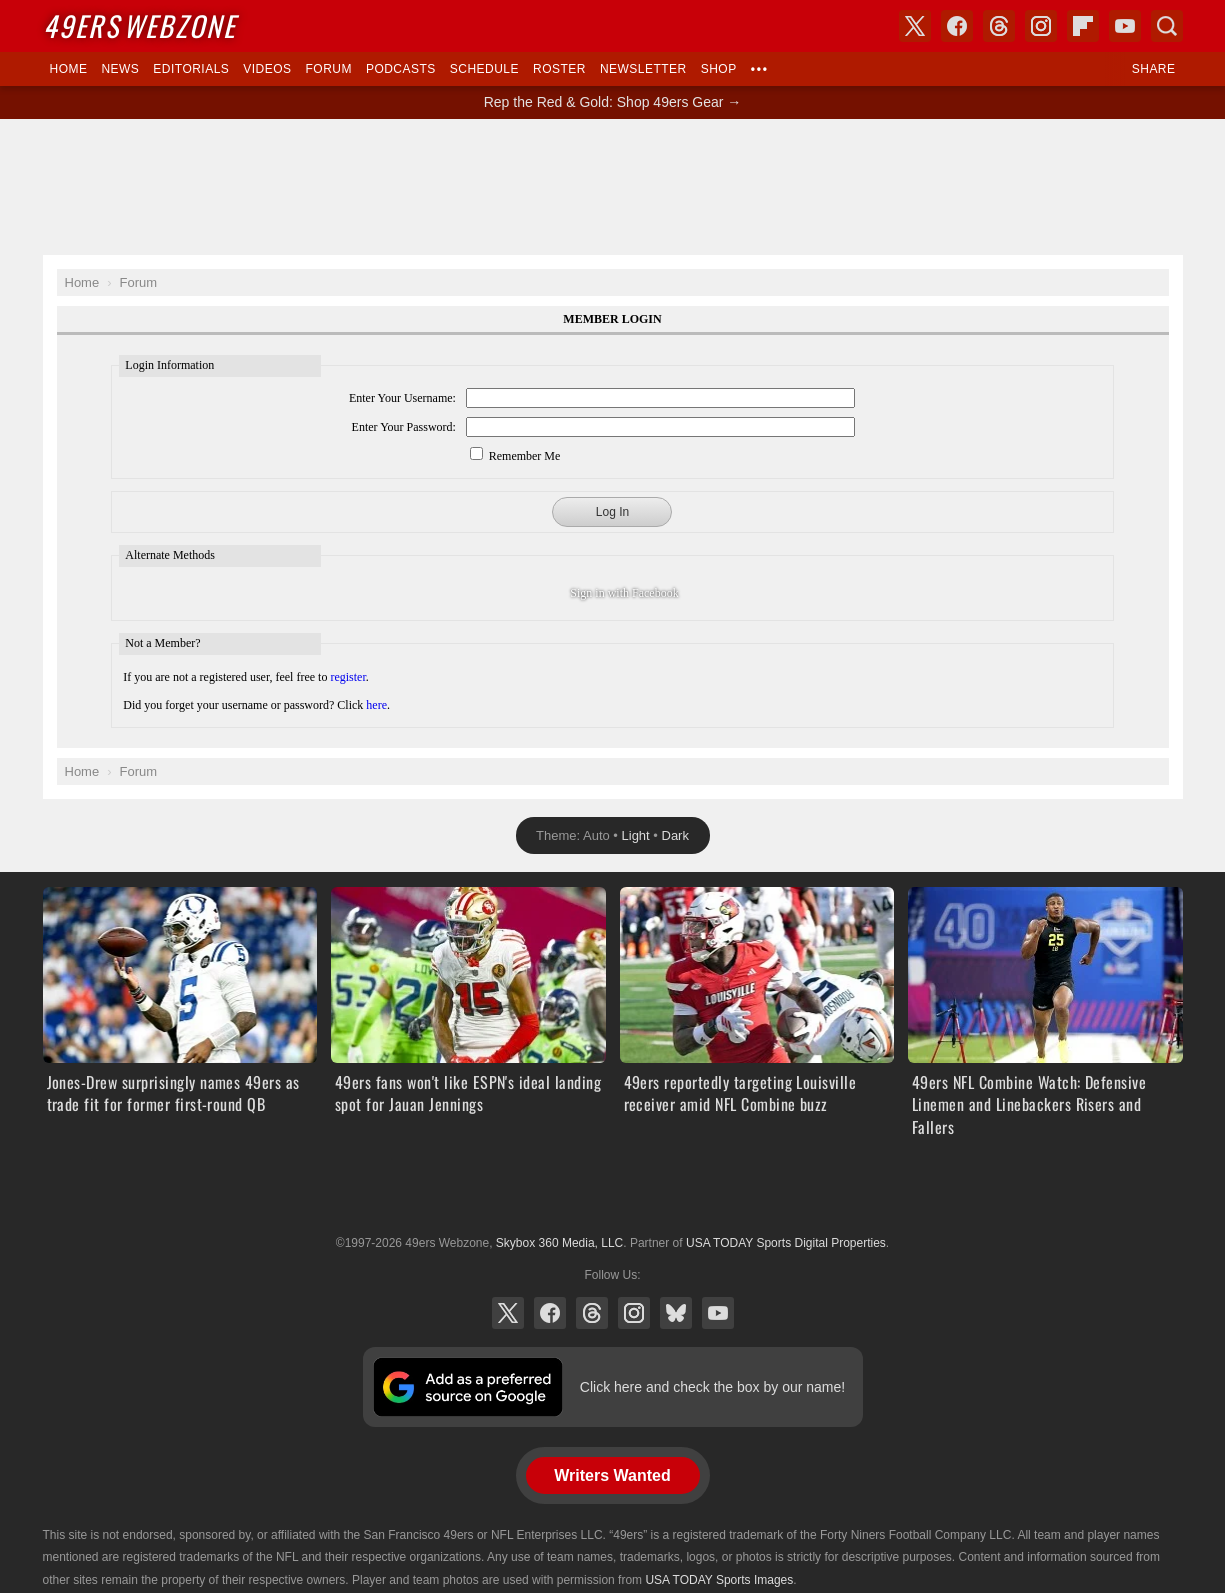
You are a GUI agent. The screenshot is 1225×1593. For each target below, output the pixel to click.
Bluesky (676, 1313)
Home (69, 69)
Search (1167, 26)
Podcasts (401, 69)
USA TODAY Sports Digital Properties (613, 1194)
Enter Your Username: (402, 398)
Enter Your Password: (404, 427)
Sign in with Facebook (624, 593)
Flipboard (1083, 26)
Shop (719, 69)
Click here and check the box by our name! (712, 1387)
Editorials (191, 69)
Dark (675, 835)
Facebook (550, 1313)
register (347, 677)
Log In (612, 512)
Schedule (484, 69)
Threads (592, 1313)
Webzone (139, 25)
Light (636, 835)
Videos (267, 69)
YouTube (718, 1313)
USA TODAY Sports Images (719, 1580)
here (376, 705)
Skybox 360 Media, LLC (559, 1243)
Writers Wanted (612, 1475)
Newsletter (643, 69)
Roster (559, 69)
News (120, 69)
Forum (329, 69)
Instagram (634, 1313)
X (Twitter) (508, 1313)
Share (1154, 69)
